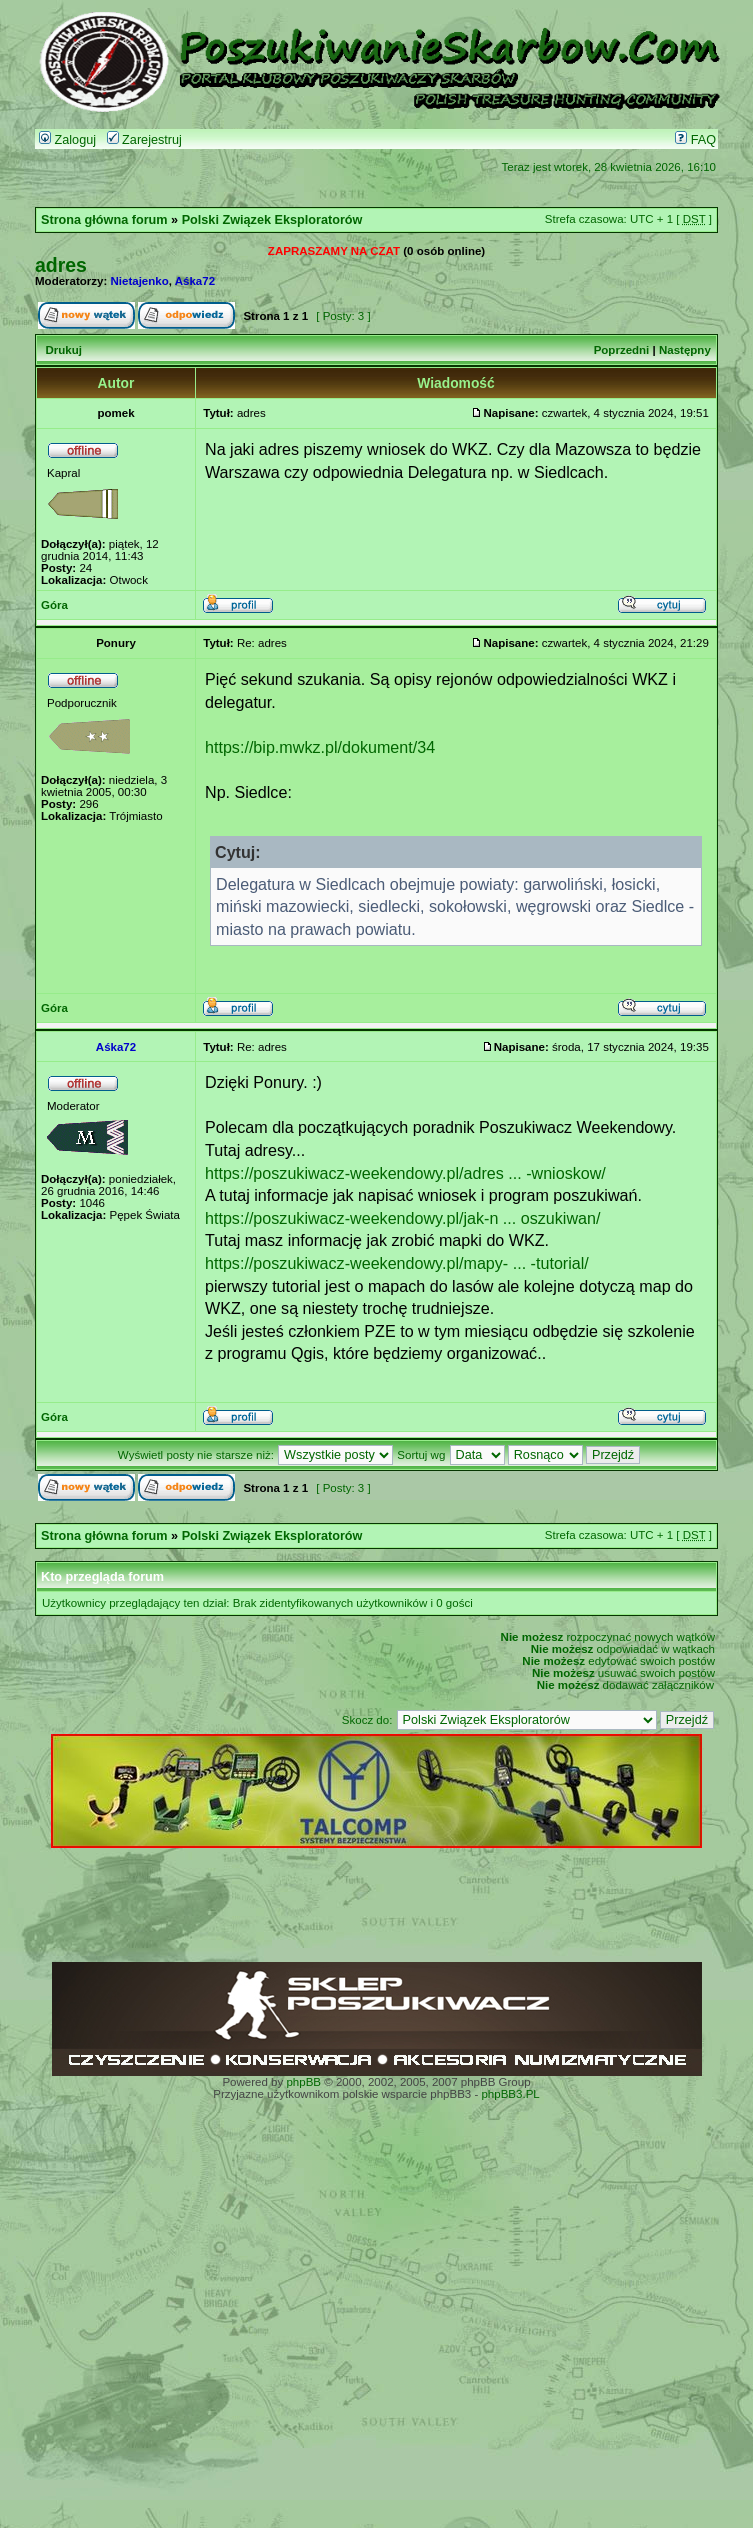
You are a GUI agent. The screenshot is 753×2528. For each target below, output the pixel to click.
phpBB (303, 2082)
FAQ (695, 140)
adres (61, 265)
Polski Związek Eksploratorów (272, 220)
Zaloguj (67, 140)
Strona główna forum (104, 220)
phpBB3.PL (510, 2094)
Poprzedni (622, 350)
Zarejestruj (144, 140)
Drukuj (63, 350)
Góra (54, 605)
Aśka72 (195, 281)
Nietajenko (140, 281)
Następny (685, 350)
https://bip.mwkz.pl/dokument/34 (320, 747)
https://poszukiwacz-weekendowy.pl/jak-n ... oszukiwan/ (402, 1218)
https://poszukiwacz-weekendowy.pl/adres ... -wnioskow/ (405, 1173)
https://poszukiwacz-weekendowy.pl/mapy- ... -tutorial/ (397, 1263)
